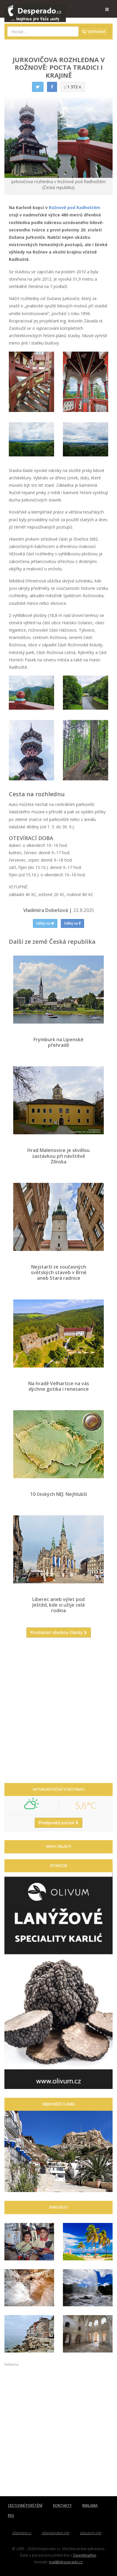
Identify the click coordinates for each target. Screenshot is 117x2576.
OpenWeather (84, 2555)
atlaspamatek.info (55, 2532)
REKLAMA (90, 2505)
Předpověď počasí (58, 1822)
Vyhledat (94, 31)
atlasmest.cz (21, 2532)
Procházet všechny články (58, 1632)
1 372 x (72, 87)
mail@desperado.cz (66, 2562)
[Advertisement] (58, 1712)
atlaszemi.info (90, 2532)
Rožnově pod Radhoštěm (74, 207)
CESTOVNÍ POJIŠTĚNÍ (25, 2505)
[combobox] (43, 32)
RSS (11, 2515)
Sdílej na (45, 923)
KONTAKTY (62, 2505)
